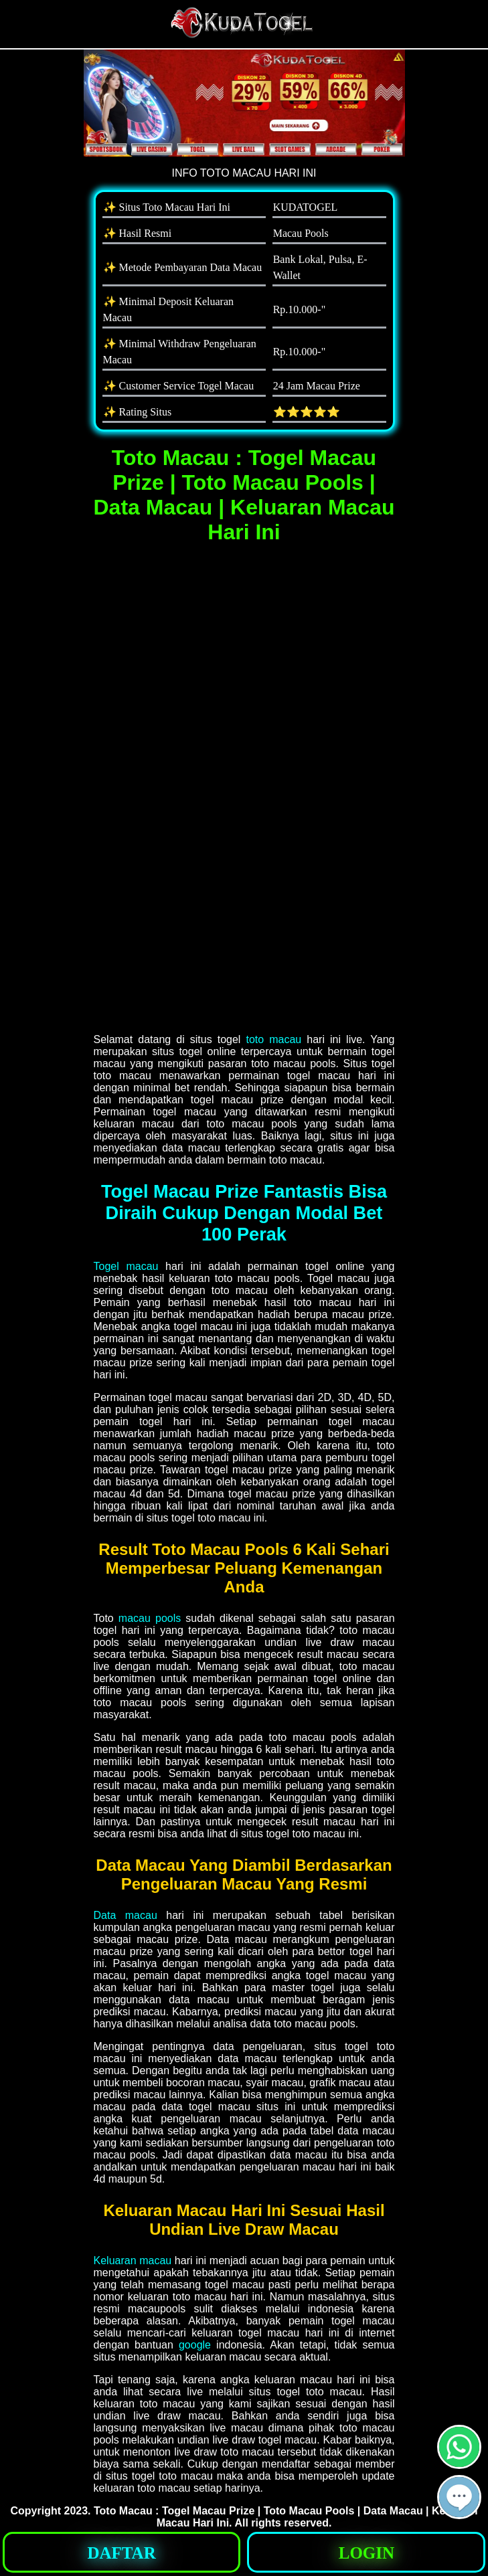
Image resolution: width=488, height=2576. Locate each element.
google (195, 2345)
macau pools (149, 1618)
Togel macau (126, 1266)
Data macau (125, 1915)
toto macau (273, 1039)
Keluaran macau (133, 2260)
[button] (459, 2497)
